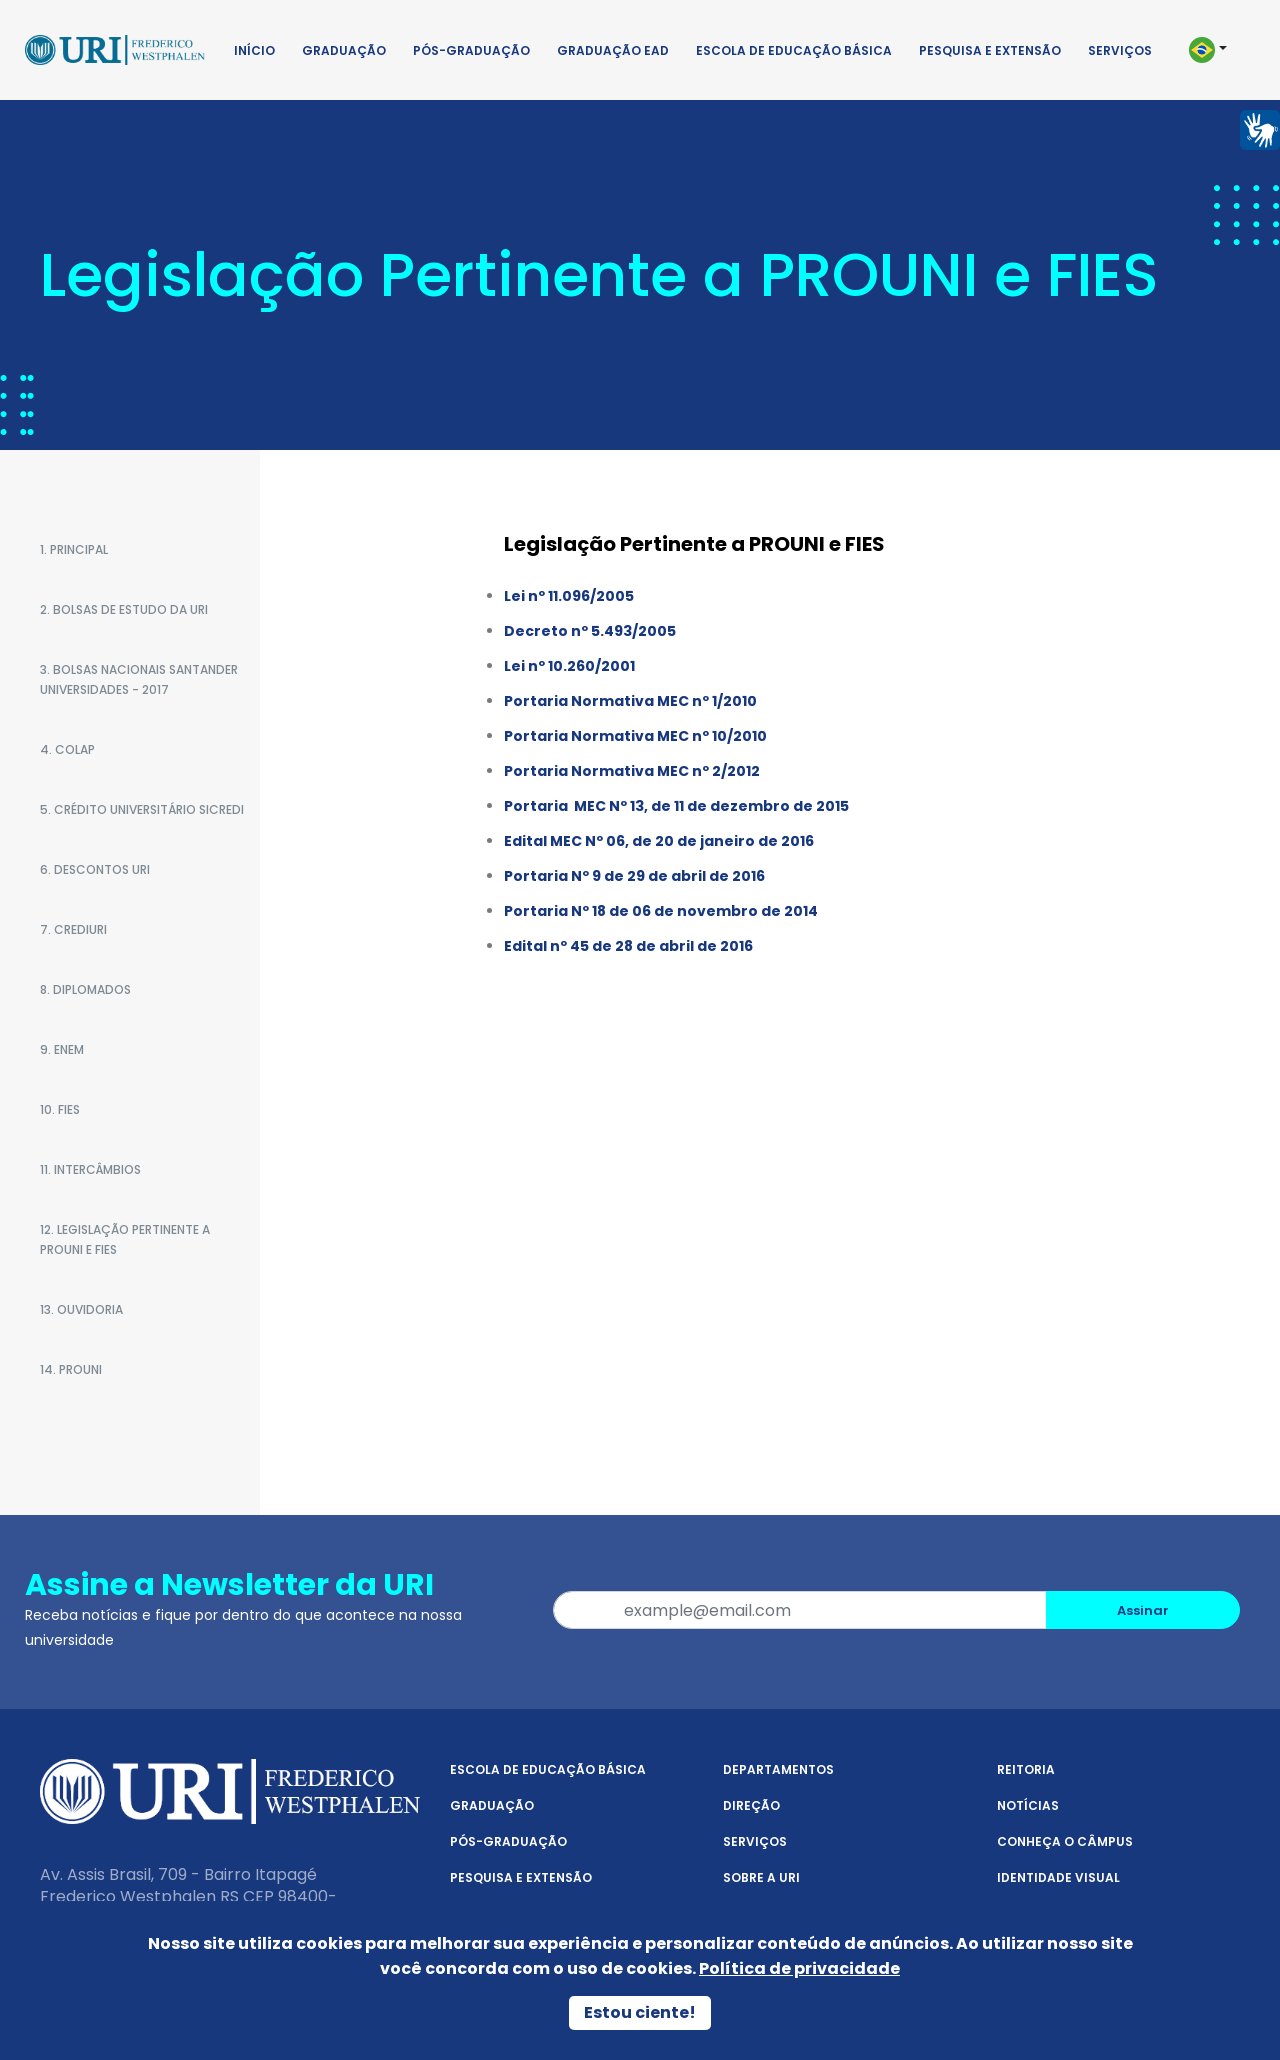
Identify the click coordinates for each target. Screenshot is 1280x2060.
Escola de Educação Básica (794, 50)
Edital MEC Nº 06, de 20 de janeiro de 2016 (659, 841)
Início (254, 50)
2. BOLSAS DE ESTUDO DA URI (124, 609)
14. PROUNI (71, 1369)
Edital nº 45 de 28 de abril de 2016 (628, 946)
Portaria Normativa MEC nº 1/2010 (630, 701)
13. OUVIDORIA (81, 1309)
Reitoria (1026, 1769)
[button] (1217, 50)
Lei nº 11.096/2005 (569, 596)
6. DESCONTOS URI (95, 869)
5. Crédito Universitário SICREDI (142, 809)
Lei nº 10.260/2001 (569, 666)
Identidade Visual (1058, 1877)
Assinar (1143, 1610)
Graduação (344, 50)
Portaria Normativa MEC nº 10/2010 (635, 736)
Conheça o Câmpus (1065, 1841)
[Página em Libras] (1260, 128)
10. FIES (60, 1109)
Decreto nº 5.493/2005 (590, 631)
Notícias (1028, 1805)
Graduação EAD (613, 50)
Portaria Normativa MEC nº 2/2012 (632, 771)
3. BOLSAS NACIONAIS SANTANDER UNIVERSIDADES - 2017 (139, 679)
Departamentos (778, 1769)
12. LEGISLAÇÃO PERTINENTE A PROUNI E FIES (125, 1239)
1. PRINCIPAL (74, 549)
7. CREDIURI (73, 929)
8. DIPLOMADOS (85, 989)
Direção (751, 1805)
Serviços (1120, 50)
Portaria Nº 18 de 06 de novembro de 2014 (661, 911)
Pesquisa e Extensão (990, 50)
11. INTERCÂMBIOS (90, 1169)
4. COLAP (67, 749)
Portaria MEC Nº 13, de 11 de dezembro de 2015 (676, 806)
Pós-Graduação (471, 50)
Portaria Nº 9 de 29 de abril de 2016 (634, 876)
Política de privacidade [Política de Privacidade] (799, 1968)
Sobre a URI (761, 1877)
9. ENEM (62, 1049)
